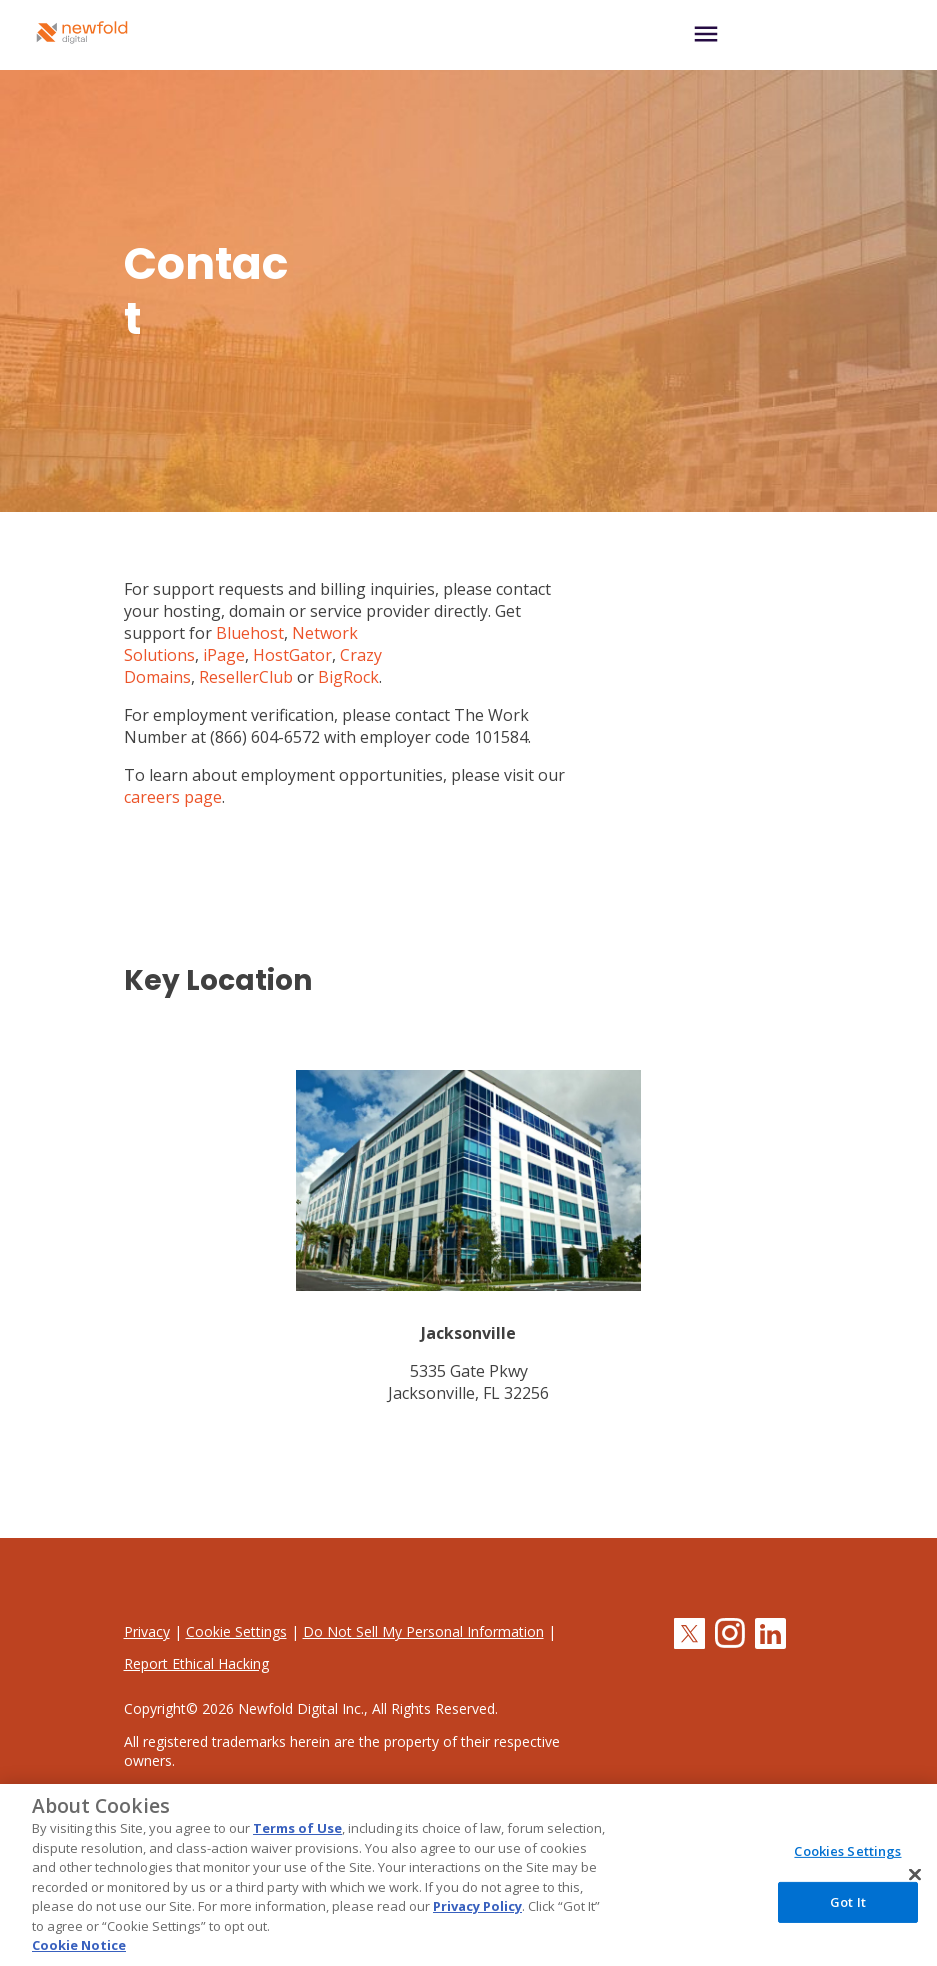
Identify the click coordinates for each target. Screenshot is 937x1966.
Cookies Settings (847, 1851)
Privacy (147, 1631)
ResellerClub (246, 677)
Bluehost (250, 633)
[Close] (915, 1875)
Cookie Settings (236, 1631)
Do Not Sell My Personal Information (423, 1631)
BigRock (348, 677)
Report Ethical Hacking (196, 1663)
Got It (848, 1902)
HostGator (292, 655)
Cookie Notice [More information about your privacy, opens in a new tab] (79, 1945)
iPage (224, 655)
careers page (173, 797)
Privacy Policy (477, 1906)
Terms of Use (297, 1828)
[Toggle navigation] (792, 35)
